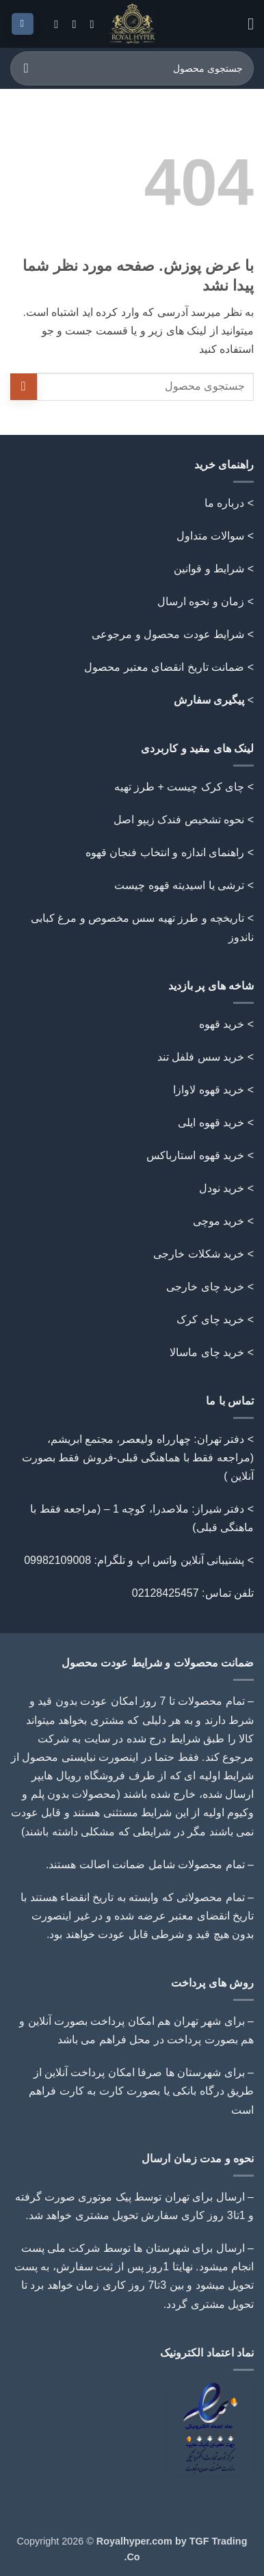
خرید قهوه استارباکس (195, 1155)
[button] (245, 23)
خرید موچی (218, 1221)
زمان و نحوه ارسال (200, 601)
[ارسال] (26, 68)
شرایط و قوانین (209, 568)
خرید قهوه (221, 1024)
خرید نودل (221, 1188)
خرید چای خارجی (205, 1286)
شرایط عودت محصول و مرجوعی (168, 634)
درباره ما (224, 503)
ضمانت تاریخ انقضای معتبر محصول (164, 667)
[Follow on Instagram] (88, 24)
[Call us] (70, 24)
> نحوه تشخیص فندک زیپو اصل (184, 819)
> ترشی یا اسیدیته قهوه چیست (184, 885)
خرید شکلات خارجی (198, 1254)
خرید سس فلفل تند (200, 1057)
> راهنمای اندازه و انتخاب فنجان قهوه (169, 852)
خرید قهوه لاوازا (208, 1090)
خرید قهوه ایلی (211, 1122)
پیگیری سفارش (209, 700)
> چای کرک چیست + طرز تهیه (184, 787)
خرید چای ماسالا (207, 1352)
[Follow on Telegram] (52, 24)
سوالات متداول (210, 536)
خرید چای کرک (210, 1319)
